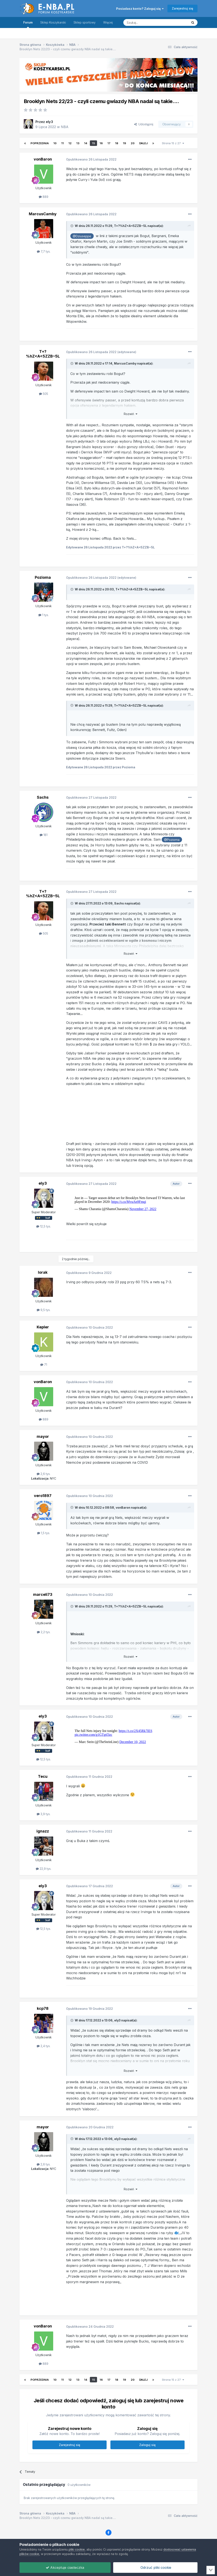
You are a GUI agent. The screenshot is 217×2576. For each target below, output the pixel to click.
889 (43, 196)
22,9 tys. (43, 1868)
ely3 (49, 122)
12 (70, 143)
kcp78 (43, 2008)
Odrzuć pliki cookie (155, 2567)
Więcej (108, 22)
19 (124, 143)
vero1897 (42, 1495)
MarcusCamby (43, 214)
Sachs (43, 797)
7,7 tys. (43, 251)
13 (77, 143)
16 (101, 143)
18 (116, 143)
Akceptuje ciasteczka (65, 2567)
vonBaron (43, 159)
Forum (28, 24)
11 (62, 143)
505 (43, 394)
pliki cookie (77, 2549)
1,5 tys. (43, 1533)
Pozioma (43, 577)
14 (85, 143)
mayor (43, 1436)
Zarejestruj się (182, 8)
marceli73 (42, 1594)
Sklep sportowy (85, 22)
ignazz (42, 1831)
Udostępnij (143, 124)
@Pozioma (171, 839)
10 (55, 143)
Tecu (42, 1776)
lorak (42, 1272)
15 (93, 143)
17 (108, 143)
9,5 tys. (43, 1310)
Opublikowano (91, 159)
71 (43, 1364)
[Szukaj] (145, 22)
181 (43, 835)
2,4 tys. (43, 2046)
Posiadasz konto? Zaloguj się (140, 8)
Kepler (43, 1327)
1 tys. (43, 615)
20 (133, 143)
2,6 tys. (43, 1474)
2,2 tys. (43, 1632)
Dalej (143, 143)
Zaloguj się (147, 2445)
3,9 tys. (43, 1814)
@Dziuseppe (82, 236)
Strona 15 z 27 (173, 143)
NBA (64, 127)
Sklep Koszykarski (53, 22)
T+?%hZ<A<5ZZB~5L (130, 226)
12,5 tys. (43, 1226)
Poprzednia (40, 143)
